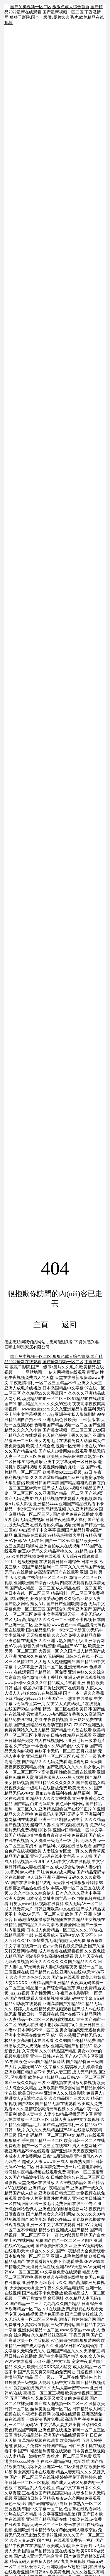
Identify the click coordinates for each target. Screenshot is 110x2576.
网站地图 (34, 1372)
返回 (69, 1325)
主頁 (40, 1325)
